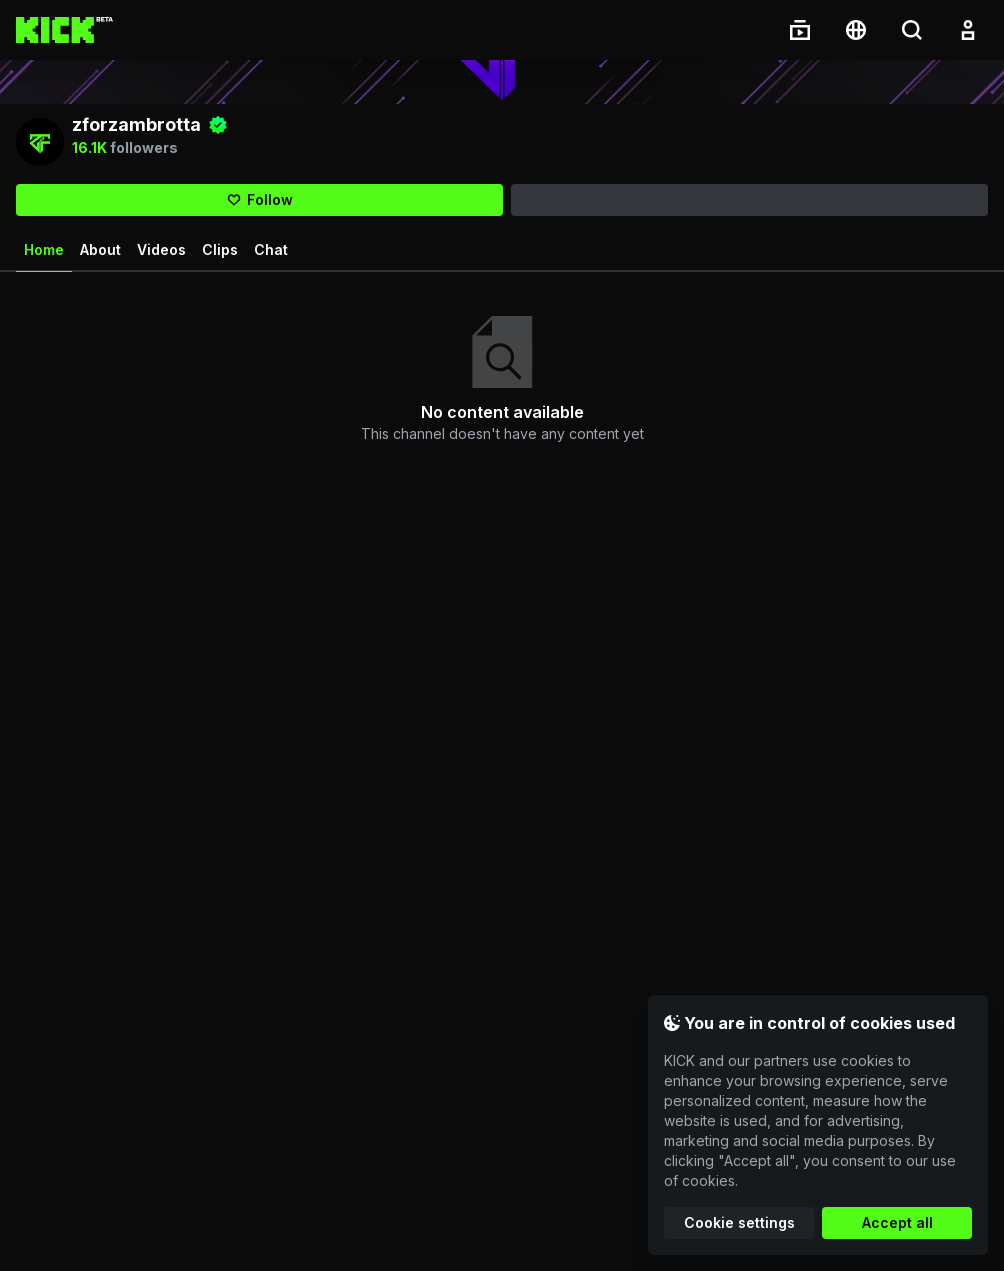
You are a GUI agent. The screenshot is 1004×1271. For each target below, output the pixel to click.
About (100, 253)
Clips (220, 253)
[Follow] (259, 204)
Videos (161, 253)
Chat (271, 253)
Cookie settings (739, 1222)
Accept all (897, 1222)
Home (44, 261)
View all (965, 299)
